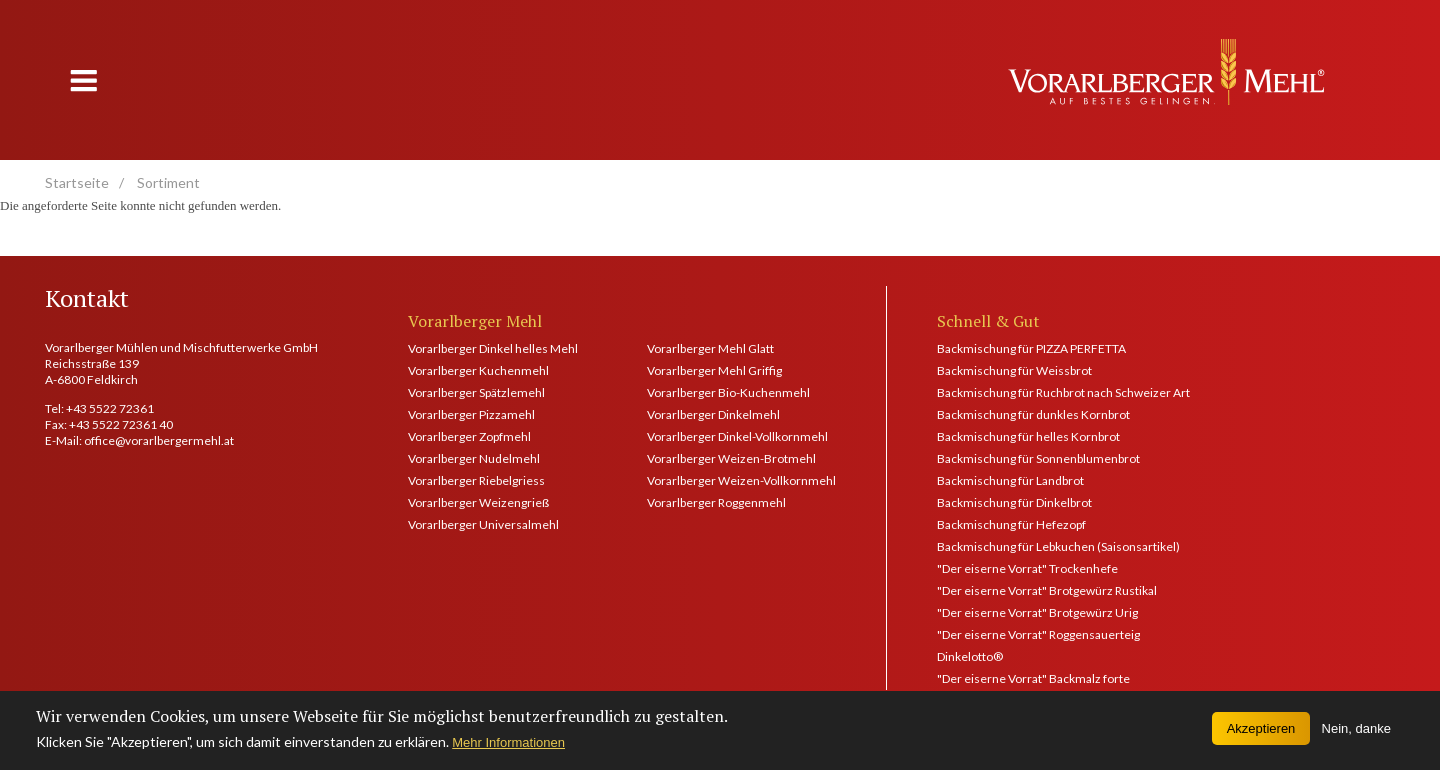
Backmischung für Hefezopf (1011, 524)
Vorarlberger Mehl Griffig (714, 370)
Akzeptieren (1261, 733)
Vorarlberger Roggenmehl (716, 502)
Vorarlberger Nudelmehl (474, 458)
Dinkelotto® (970, 656)
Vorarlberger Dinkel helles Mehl (493, 348)
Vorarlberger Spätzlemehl (476, 392)
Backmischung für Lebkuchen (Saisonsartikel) (1058, 546)
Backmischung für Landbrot (1010, 480)
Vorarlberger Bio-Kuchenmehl (728, 392)
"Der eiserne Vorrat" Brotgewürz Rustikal (1047, 590)
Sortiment (168, 182)
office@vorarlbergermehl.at (159, 440)
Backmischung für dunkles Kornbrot (1033, 414)
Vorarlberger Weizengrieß (478, 502)
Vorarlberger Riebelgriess (476, 480)
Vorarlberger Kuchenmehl (478, 370)
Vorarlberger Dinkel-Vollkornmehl (737, 436)
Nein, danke (1356, 733)
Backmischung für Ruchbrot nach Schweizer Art (1063, 392)
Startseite (77, 182)
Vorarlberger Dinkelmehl (713, 414)
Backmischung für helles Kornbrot (1028, 436)
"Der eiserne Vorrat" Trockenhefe (1027, 568)
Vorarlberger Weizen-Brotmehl (731, 458)
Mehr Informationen (508, 747)
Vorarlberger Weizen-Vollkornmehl (741, 480)
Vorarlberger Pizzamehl (471, 414)
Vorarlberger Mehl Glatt (710, 348)
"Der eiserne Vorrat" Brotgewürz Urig (1037, 612)
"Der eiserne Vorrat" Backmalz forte (1033, 678)
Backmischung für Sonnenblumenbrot (1038, 458)
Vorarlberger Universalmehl (483, 524)
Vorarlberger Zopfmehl (469, 436)
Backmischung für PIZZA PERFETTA (1031, 348)
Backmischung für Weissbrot (1014, 370)
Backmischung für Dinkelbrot (1014, 502)
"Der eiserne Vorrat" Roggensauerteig (1038, 634)
